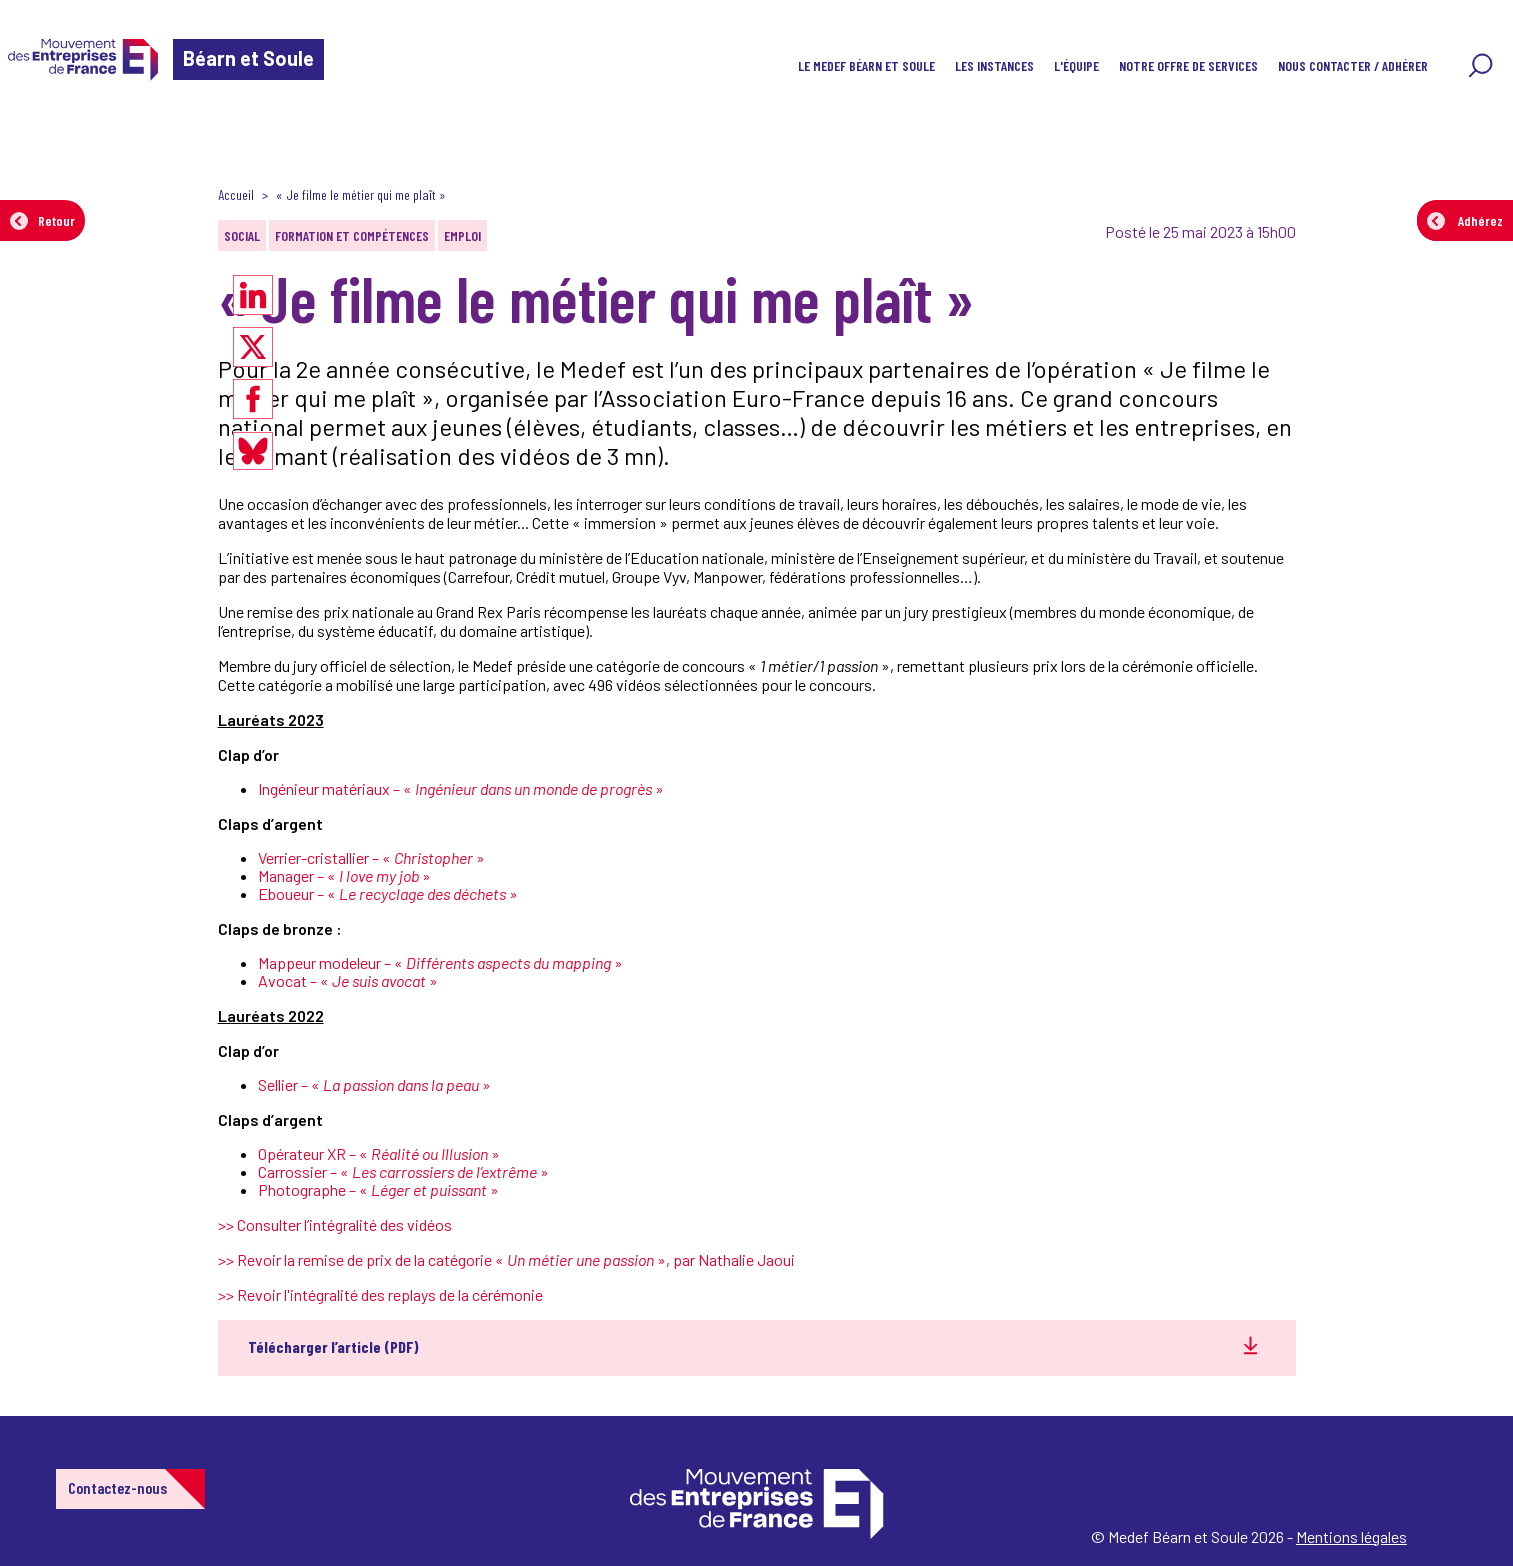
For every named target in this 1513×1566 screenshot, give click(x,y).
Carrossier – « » (403, 1171)
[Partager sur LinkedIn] (253, 295)
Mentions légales (1351, 1536)
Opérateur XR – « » (379, 1153)
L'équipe (1076, 65)
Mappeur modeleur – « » (440, 962)
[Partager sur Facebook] (253, 399)
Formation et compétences (352, 235)
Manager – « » (344, 875)
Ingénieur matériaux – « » (461, 788)
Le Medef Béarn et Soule (866, 65)
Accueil (236, 194)
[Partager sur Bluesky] (253, 451)
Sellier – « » (374, 1084)
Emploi (462, 235)
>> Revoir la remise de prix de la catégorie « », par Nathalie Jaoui (506, 1259)
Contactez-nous (117, 1487)
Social (242, 235)
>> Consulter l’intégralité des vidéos (335, 1224)
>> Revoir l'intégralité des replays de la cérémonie (380, 1294)
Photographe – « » (378, 1189)
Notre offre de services (1188, 65)
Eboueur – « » (388, 893)
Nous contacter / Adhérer (1353, 65)
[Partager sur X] (253, 347)
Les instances (994, 65)
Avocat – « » (348, 980)
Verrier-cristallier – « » (371, 857)
